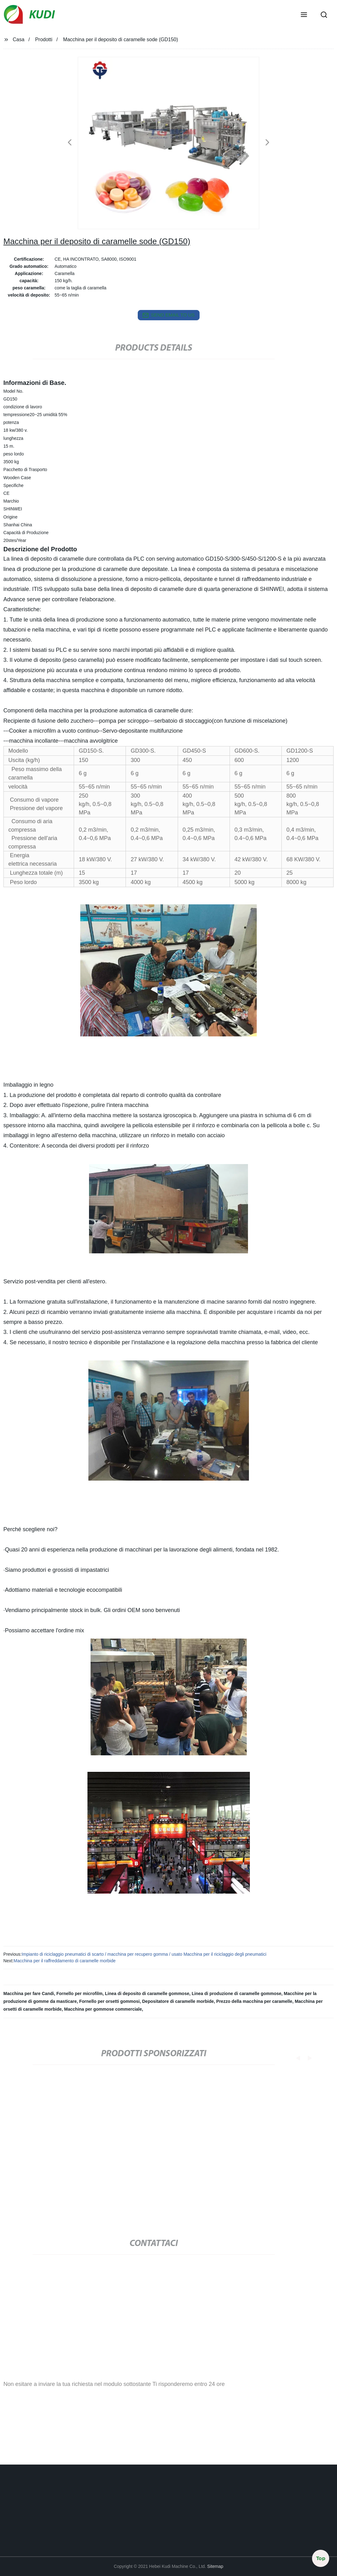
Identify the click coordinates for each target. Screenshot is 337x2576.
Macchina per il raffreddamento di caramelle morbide (64, 1960)
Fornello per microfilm (79, 1993)
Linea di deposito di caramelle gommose (147, 1993)
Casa (18, 39)
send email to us (168, 315)
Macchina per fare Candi (28, 1993)
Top (320, 2557)
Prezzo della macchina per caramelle (254, 2001)
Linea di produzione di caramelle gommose (236, 1993)
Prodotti (43, 39)
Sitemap (215, 2566)
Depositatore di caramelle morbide (178, 2001)
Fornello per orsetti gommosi (109, 2001)
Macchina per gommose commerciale (103, 2009)
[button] (304, 15)
